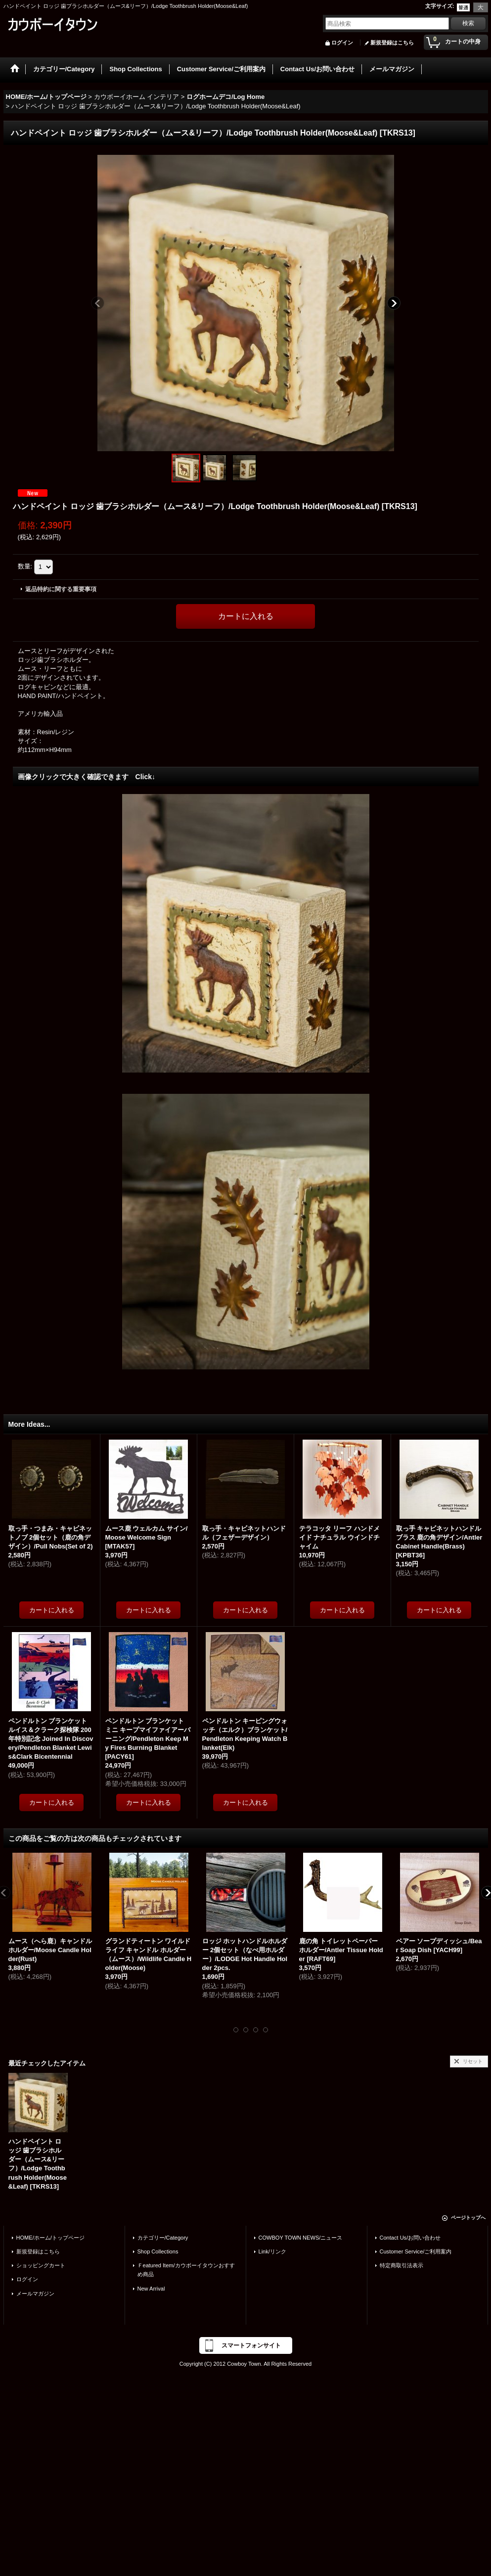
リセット (473, 2061)
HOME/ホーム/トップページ (50, 2238)
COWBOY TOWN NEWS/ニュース (301, 2238)
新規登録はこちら (392, 43)
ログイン (342, 43)
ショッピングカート (40, 2265)
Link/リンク (272, 2251)
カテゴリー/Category (162, 2238)
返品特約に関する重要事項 (60, 589)
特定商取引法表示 (401, 2265)
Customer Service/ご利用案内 (416, 2251)
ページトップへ (468, 2217)
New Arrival (151, 2289)
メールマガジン (35, 2293)
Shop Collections (158, 2251)
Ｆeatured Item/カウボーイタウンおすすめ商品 (186, 2269)
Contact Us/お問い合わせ (410, 2238)
